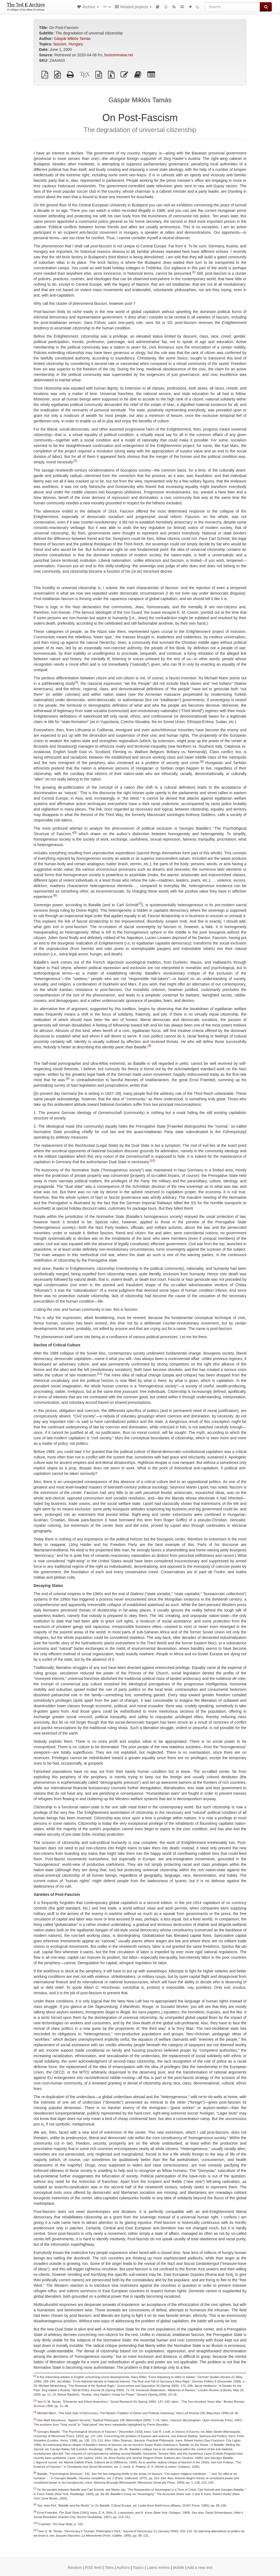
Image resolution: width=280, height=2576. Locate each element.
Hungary (76, 44)
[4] (201, 761)
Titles (109, 2567)
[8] (149, 1046)
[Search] (232, 6)
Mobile (178, 2567)
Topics (138, 2567)
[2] (75, 461)
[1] (193, 272)
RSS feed (93, 2567)
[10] (152, 1160)
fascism (59, 44)
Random (75, 2567)
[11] (99, 1374)
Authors (123, 2567)
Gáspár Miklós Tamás (72, 38)
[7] (139, 903)
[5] (74, 832)
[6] (55, 895)
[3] (76, 682)
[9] (67, 1078)
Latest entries (158, 2567)
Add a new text (199, 2567)
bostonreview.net (118, 55)
